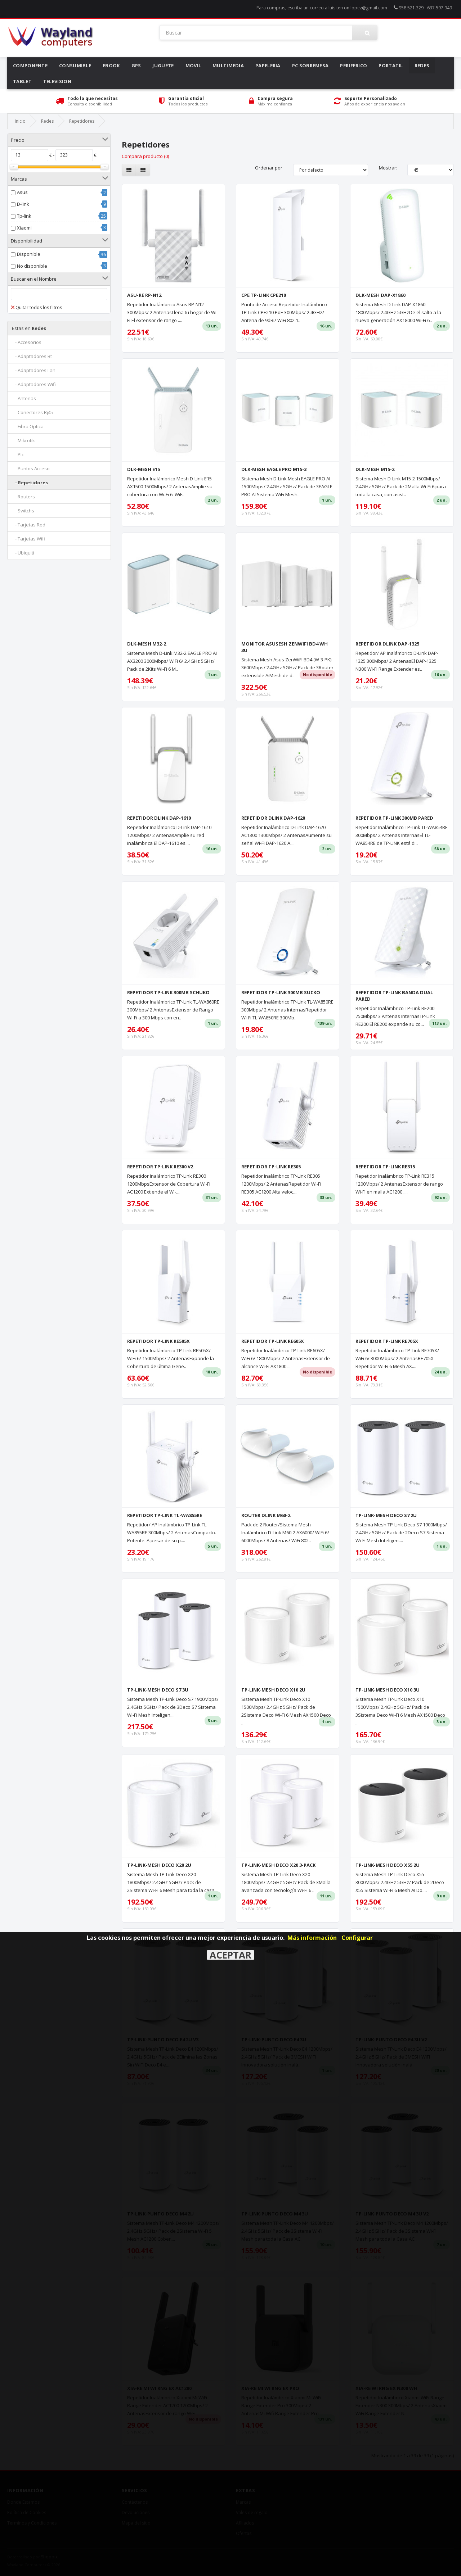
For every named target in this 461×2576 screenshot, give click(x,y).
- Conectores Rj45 (32, 412)
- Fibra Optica (28, 426)
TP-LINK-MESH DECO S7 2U (386, 1515)
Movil (193, 65)
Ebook (111, 65)
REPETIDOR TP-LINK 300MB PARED (394, 818)
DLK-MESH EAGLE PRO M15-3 (273, 469)
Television (57, 81)
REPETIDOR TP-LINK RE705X (386, 1341)
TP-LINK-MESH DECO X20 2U (159, 1865)
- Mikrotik (23, 440)
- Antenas (24, 398)
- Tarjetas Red (28, 524)
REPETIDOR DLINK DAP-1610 (159, 818)
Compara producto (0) (145, 156)
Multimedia (228, 65)
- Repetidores (30, 482)
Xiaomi (24, 228)
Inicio (20, 121)
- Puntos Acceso (31, 468)
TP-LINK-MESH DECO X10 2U (273, 1690)
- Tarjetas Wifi (28, 538)
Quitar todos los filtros (36, 307)
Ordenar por (268, 167)
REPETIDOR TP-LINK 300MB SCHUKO (168, 992)
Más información (312, 1938)
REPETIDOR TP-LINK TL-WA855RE (164, 1515)
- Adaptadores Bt (32, 356)
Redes (422, 65)
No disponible (32, 266)
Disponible (28, 254)
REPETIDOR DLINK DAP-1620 (273, 818)
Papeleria (268, 65)
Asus (22, 192)
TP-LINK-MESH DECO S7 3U (157, 1690)
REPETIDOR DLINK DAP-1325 (387, 643)
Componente (30, 65)
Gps (136, 65)
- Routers (23, 496)
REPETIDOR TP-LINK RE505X (158, 1341)
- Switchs (23, 510)
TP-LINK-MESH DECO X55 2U (387, 1865)
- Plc (18, 454)
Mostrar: (388, 167)
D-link (23, 204)
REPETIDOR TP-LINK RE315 (385, 1166)
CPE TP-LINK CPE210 (263, 295)
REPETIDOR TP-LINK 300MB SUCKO (280, 992)
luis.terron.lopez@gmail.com (357, 8)
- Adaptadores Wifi (34, 384)
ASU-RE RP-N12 (144, 295)
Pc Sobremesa (310, 65)
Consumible (75, 65)
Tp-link (24, 216)
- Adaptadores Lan (33, 370)
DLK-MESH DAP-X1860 (380, 295)
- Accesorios (26, 342)
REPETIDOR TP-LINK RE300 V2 (160, 1166)
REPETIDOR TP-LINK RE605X (272, 1341)
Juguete (163, 65)
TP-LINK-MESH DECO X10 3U (387, 1690)
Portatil (391, 65)
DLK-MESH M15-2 (374, 469)
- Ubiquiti (23, 552)
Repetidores (81, 121)
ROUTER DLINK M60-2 (265, 1515)
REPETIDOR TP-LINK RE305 (271, 1166)
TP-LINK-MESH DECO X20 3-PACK (278, 1865)
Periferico (353, 65)
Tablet (22, 81)
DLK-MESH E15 (143, 469)
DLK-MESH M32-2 (146, 643)
